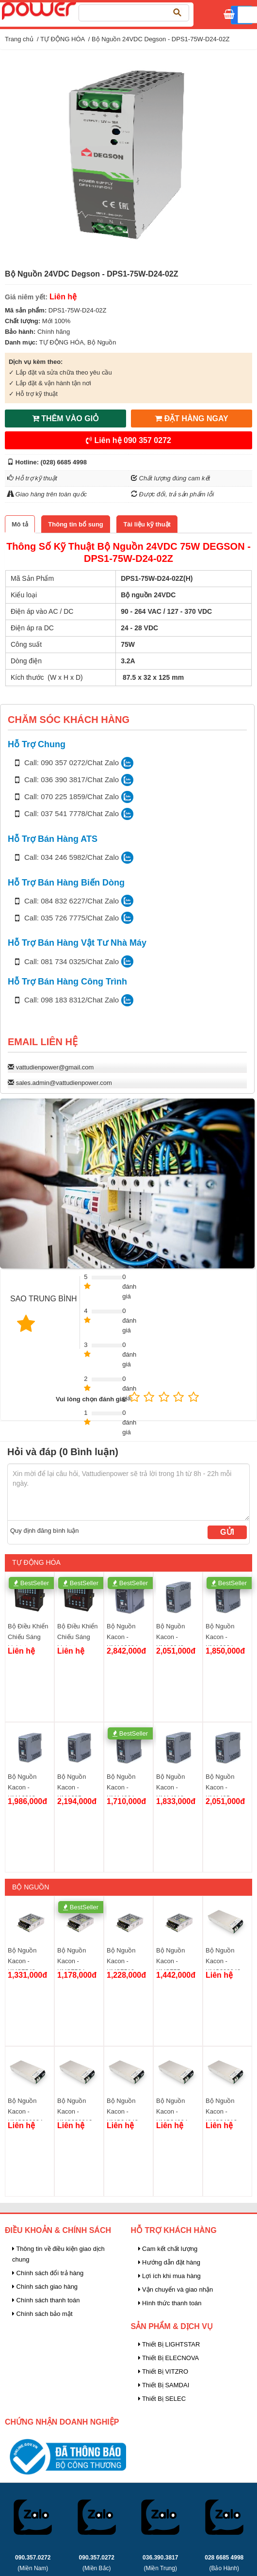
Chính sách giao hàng (45, 2286)
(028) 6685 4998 (64, 462)
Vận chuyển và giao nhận (175, 2289)
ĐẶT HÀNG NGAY (191, 418)
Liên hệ (128, 440)
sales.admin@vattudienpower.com (64, 1082)
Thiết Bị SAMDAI (164, 2385)
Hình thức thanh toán (170, 2303)
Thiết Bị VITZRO (163, 2371)
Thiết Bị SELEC (162, 2398)
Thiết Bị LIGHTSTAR (169, 2344)
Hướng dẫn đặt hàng (169, 2262)
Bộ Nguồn (101, 342)
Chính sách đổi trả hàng (47, 2273)
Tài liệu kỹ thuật (147, 524)
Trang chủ (19, 39)
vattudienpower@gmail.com (55, 1067)
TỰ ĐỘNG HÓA (62, 39)
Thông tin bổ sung (75, 524)
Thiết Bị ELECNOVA (168, 2358)
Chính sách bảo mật (42, 2313)
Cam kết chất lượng (168, 2248)
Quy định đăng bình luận (44, 1530)
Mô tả (20, 524)
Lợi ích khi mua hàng (169, 2276)
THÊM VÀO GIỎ (65, 418)
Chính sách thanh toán (46, 2300)
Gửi (227, 1532)
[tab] (20, 524)
